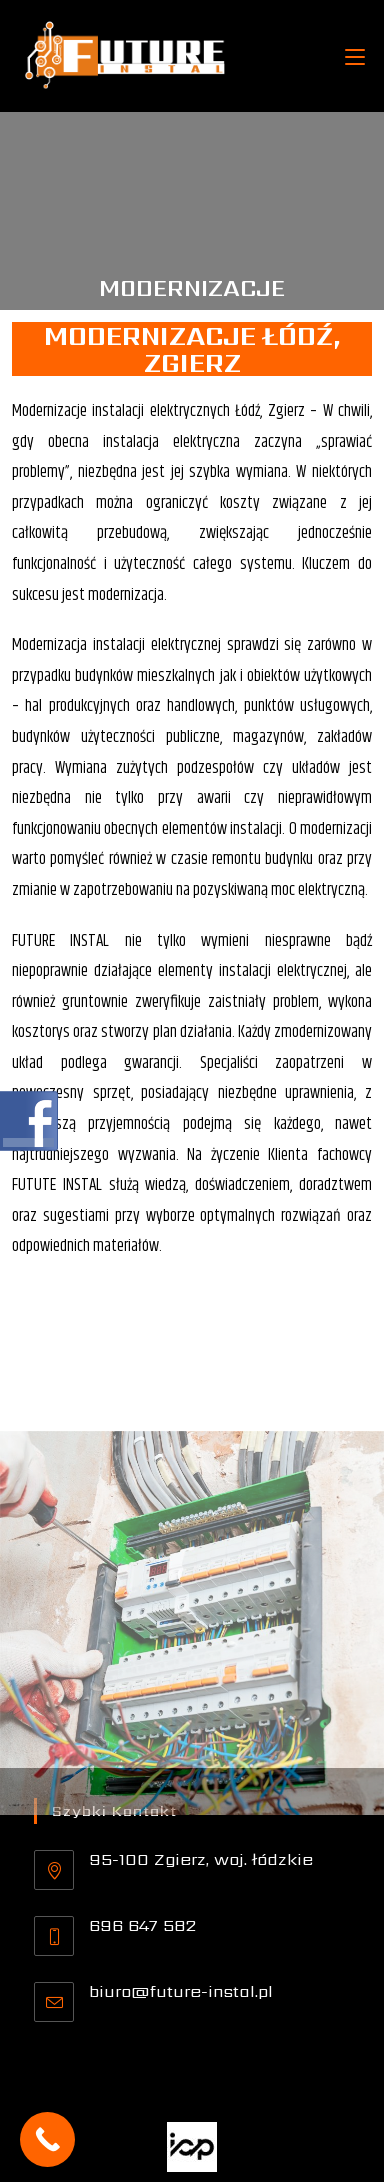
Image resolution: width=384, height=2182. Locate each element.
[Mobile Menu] (355, 56)
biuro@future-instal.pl (181, 1991)
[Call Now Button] (47, 2139)
